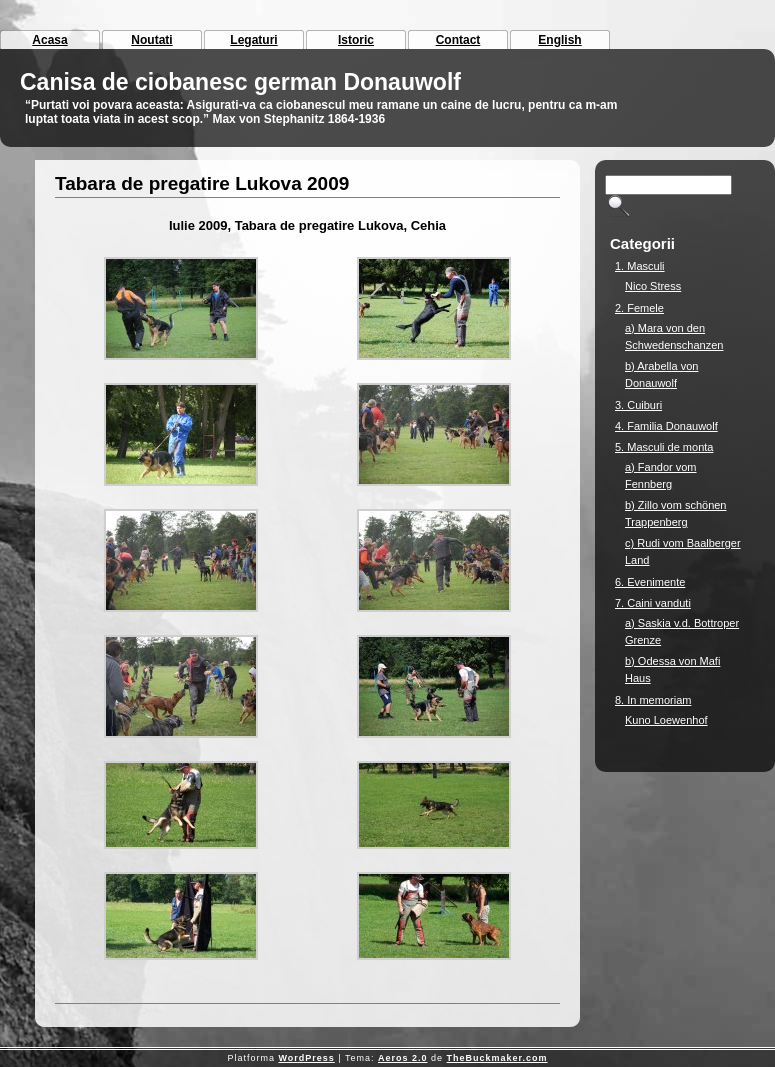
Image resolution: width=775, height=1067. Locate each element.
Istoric (356, 40)
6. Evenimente (650, 582)
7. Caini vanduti (653, 603)
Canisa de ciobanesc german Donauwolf (240, 82)
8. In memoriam (653, 700)
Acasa (49, 40)
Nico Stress (653, 286)
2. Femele (639, 308)
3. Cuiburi (638, 405)
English (559, 40)
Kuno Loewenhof (666, 720)
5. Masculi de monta (664, 447)
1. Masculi (640, 266)
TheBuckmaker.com (497, 1058)
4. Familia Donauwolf (666, 426)
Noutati (151, 40)
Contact (458, 40)
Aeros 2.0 (403, 1058)
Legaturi (253, 40)
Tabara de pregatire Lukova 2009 (202, 183)
